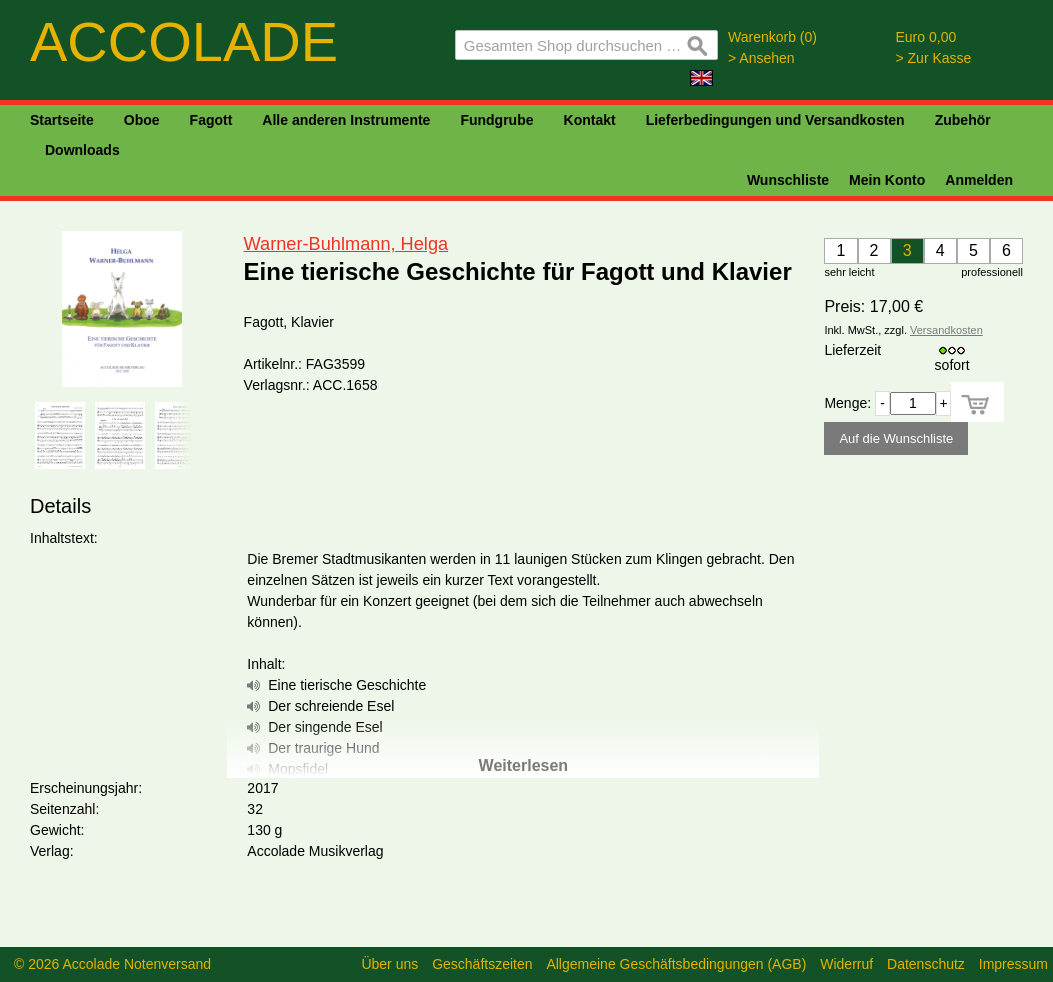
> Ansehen (761, 58)
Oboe (142, 120)
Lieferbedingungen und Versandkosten (775, 120)
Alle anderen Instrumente (346, 120)
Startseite (62, 120)
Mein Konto (887, 180)
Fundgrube (496, 120)
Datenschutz (926, 964)
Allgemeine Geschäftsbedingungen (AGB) (676, 964)
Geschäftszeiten (482, 964)
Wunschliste (788, 180)
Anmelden (979, 180)
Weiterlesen (524, 765)
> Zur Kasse (934, 58)
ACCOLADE (184, 41)
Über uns (389, 964)
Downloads (82, 150)
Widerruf (846, 964)
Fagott (211, 120)
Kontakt (590, 120)
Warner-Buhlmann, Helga (346, 244)
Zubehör (963, 120)
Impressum (1013, 964)
